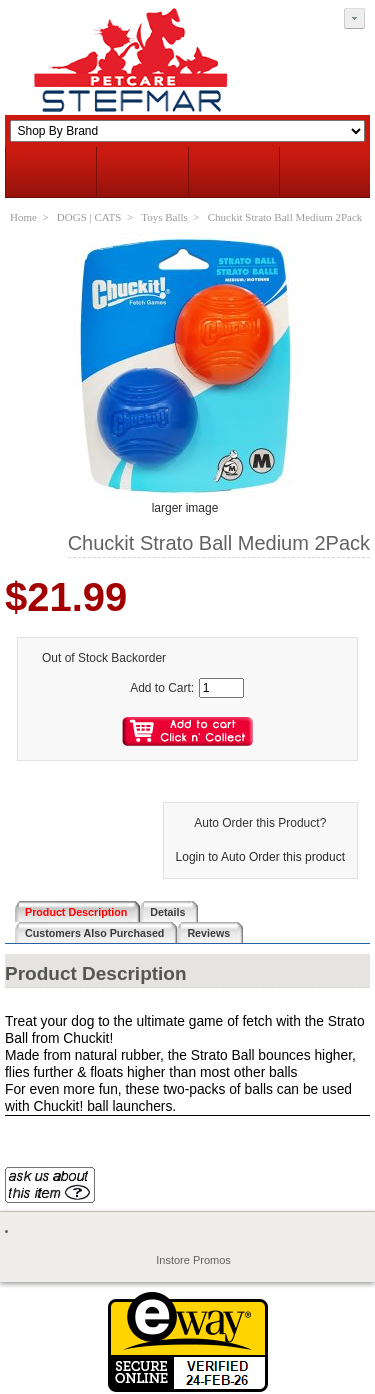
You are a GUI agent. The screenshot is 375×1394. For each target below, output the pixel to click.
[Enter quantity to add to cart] (221, 688)
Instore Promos (193, 1260)
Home (23, 217)
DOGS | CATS (89, 217)
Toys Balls (164, 217)
